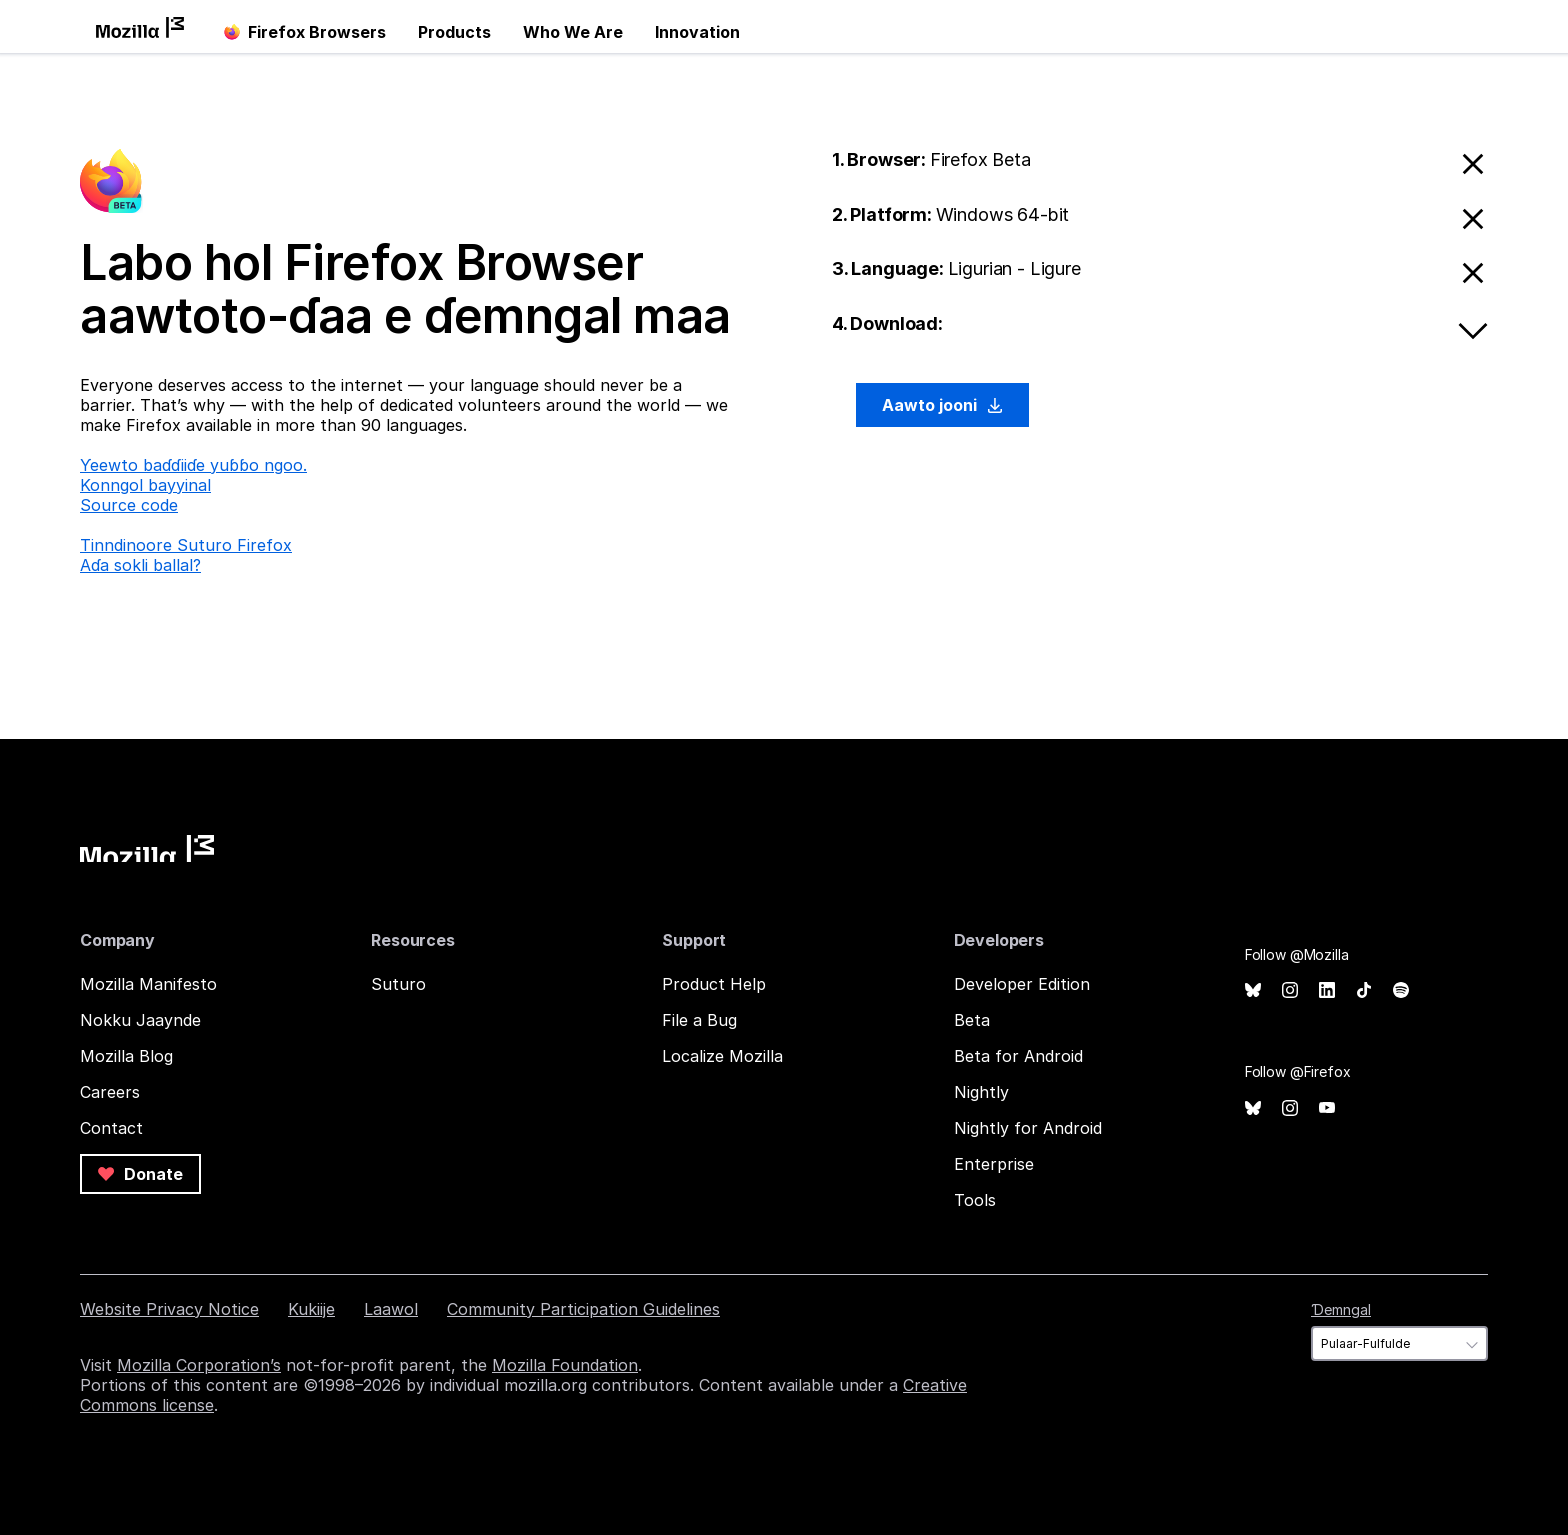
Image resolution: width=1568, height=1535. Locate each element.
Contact (111, 1128)
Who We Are (573, 32)
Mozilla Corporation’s (199, 1365)
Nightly (981, 1092)
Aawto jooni (942, 405)
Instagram (1290, 990)
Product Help (714, 984)
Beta (972, 1020)
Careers (110, 1092)
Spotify (1401, 990)
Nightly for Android (1028, 1128)
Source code (129, 505)
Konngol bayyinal (145, 485)
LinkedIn (1327, 990)
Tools (975, 1200)
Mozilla (147, 848)
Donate (140, 1174)
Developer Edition (1022, 984)
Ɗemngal (1341, 1309)
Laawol (391, 1309)
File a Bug (699, 1020)
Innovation (697, 32)
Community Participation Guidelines (583, 1309)
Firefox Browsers (305, 32)
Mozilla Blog (126, 1056)
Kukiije (311, 1309)
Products (454, 32)
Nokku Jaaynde (140, 1020)
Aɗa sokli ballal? (140, 565)
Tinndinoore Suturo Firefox (186, 545)
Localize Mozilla (722, 1056)
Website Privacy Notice (169, 1309)
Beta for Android (1018, 1056)
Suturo (398, 984)
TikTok (1364, 990)
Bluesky (1253, 990)
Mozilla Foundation (565, 1365)
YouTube (1327, 1108)
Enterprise (994, 1164)
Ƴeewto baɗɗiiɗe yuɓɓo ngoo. (193, 465)
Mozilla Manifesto (148, 984)
